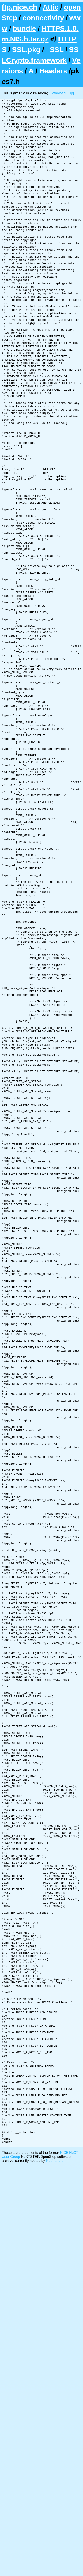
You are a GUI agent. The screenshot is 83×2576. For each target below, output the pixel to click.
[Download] (58, 93)
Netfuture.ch (55, 2570)
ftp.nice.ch (19, 7)
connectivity (43, 18)
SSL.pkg (26, 50)
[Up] (71, 93)
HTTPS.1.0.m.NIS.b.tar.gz (40, 33)
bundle (24, 28)
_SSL (55, 50)
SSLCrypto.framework (40, 55)
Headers (53, 71)
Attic (50, 7)
